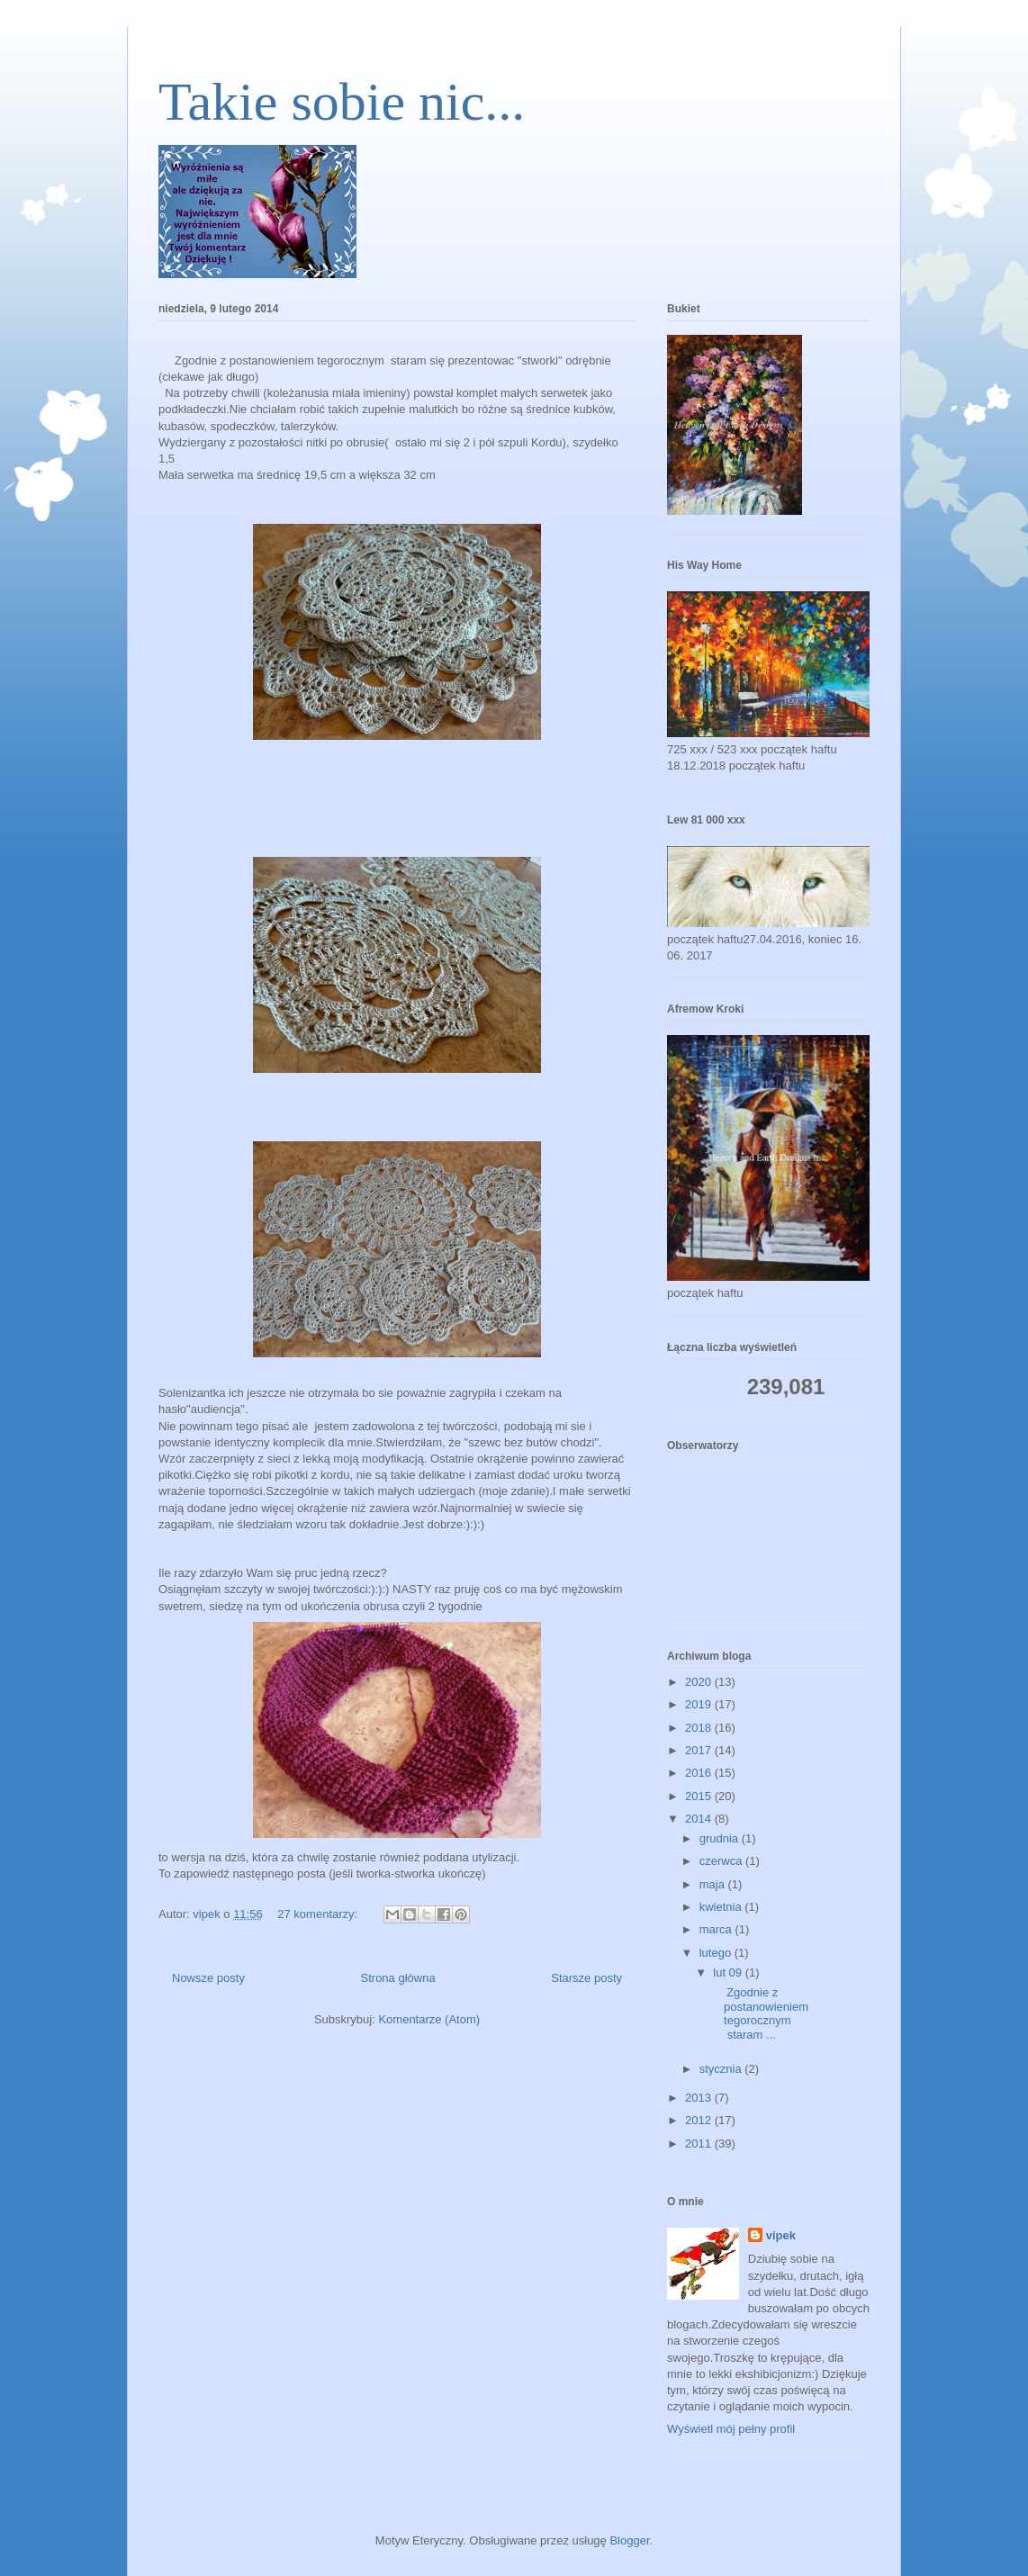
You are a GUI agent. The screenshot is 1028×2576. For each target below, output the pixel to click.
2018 (700, 1727)
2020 (700, 1682)
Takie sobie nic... (341, 101)
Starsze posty (586, 1978)
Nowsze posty (208, 1978)
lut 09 (728, 1972)
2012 (700, 2120)
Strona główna (398, 1978)
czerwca (722, 1861)
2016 (700, 1772)
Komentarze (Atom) (429, 2019)
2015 (700, 1796)
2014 (700, 1818)
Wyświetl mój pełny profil (731, 2429)
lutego (717, 1952)
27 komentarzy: (319, 1914)
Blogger (629, 2540)
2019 (700, 1704)
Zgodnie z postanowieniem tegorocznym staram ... (759, 2013)
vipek (781, 2235)
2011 (700, 2143)
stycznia (722, 2069)
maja (713, 1884)
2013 (700, 2097)
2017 (700, 1750)
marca (717, 1929)
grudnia (720, 1838)
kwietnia (722, 1907)
